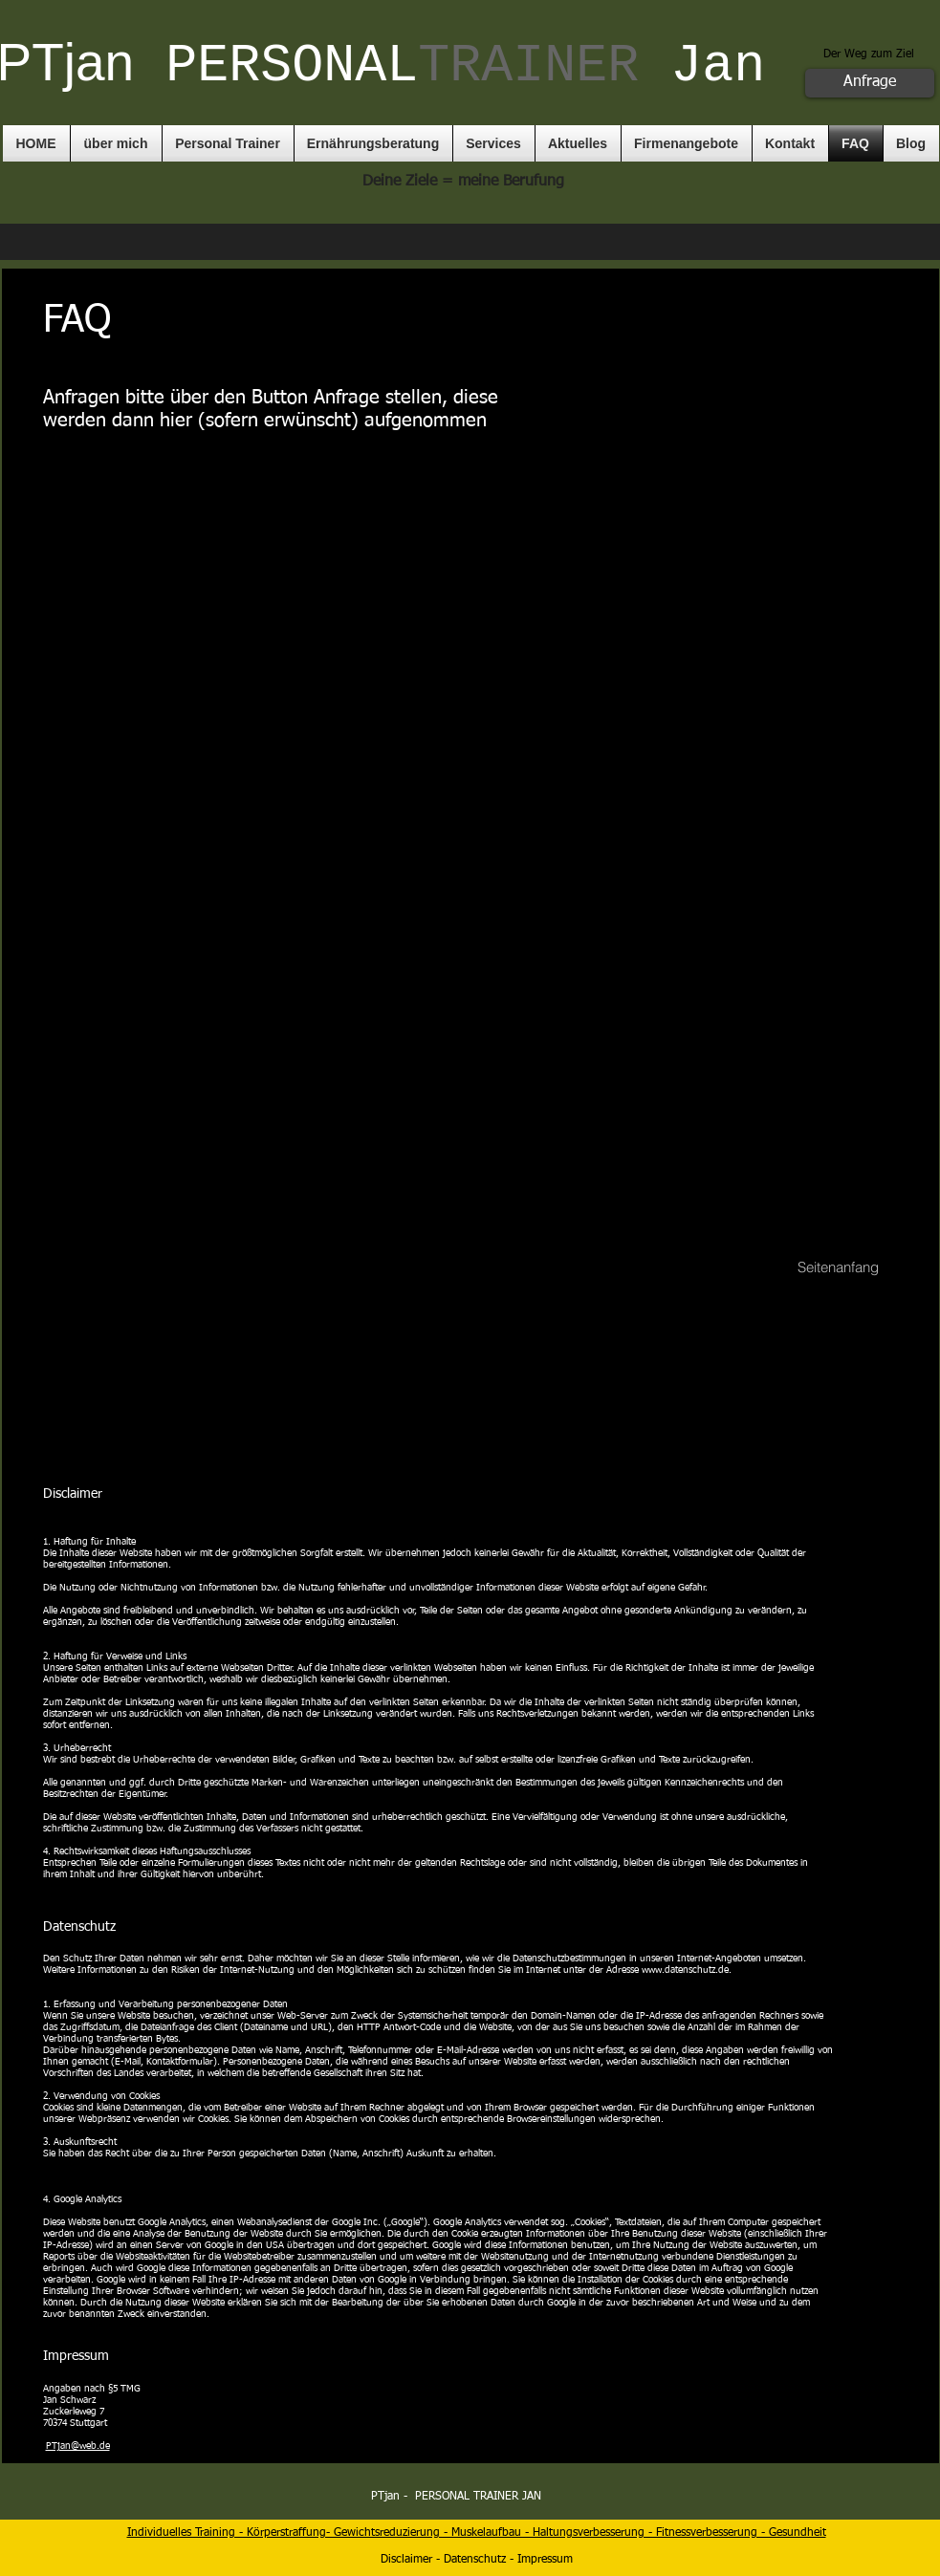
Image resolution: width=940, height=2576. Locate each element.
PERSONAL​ (402, 66)
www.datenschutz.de (685, 1970)
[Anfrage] (869, 83)
